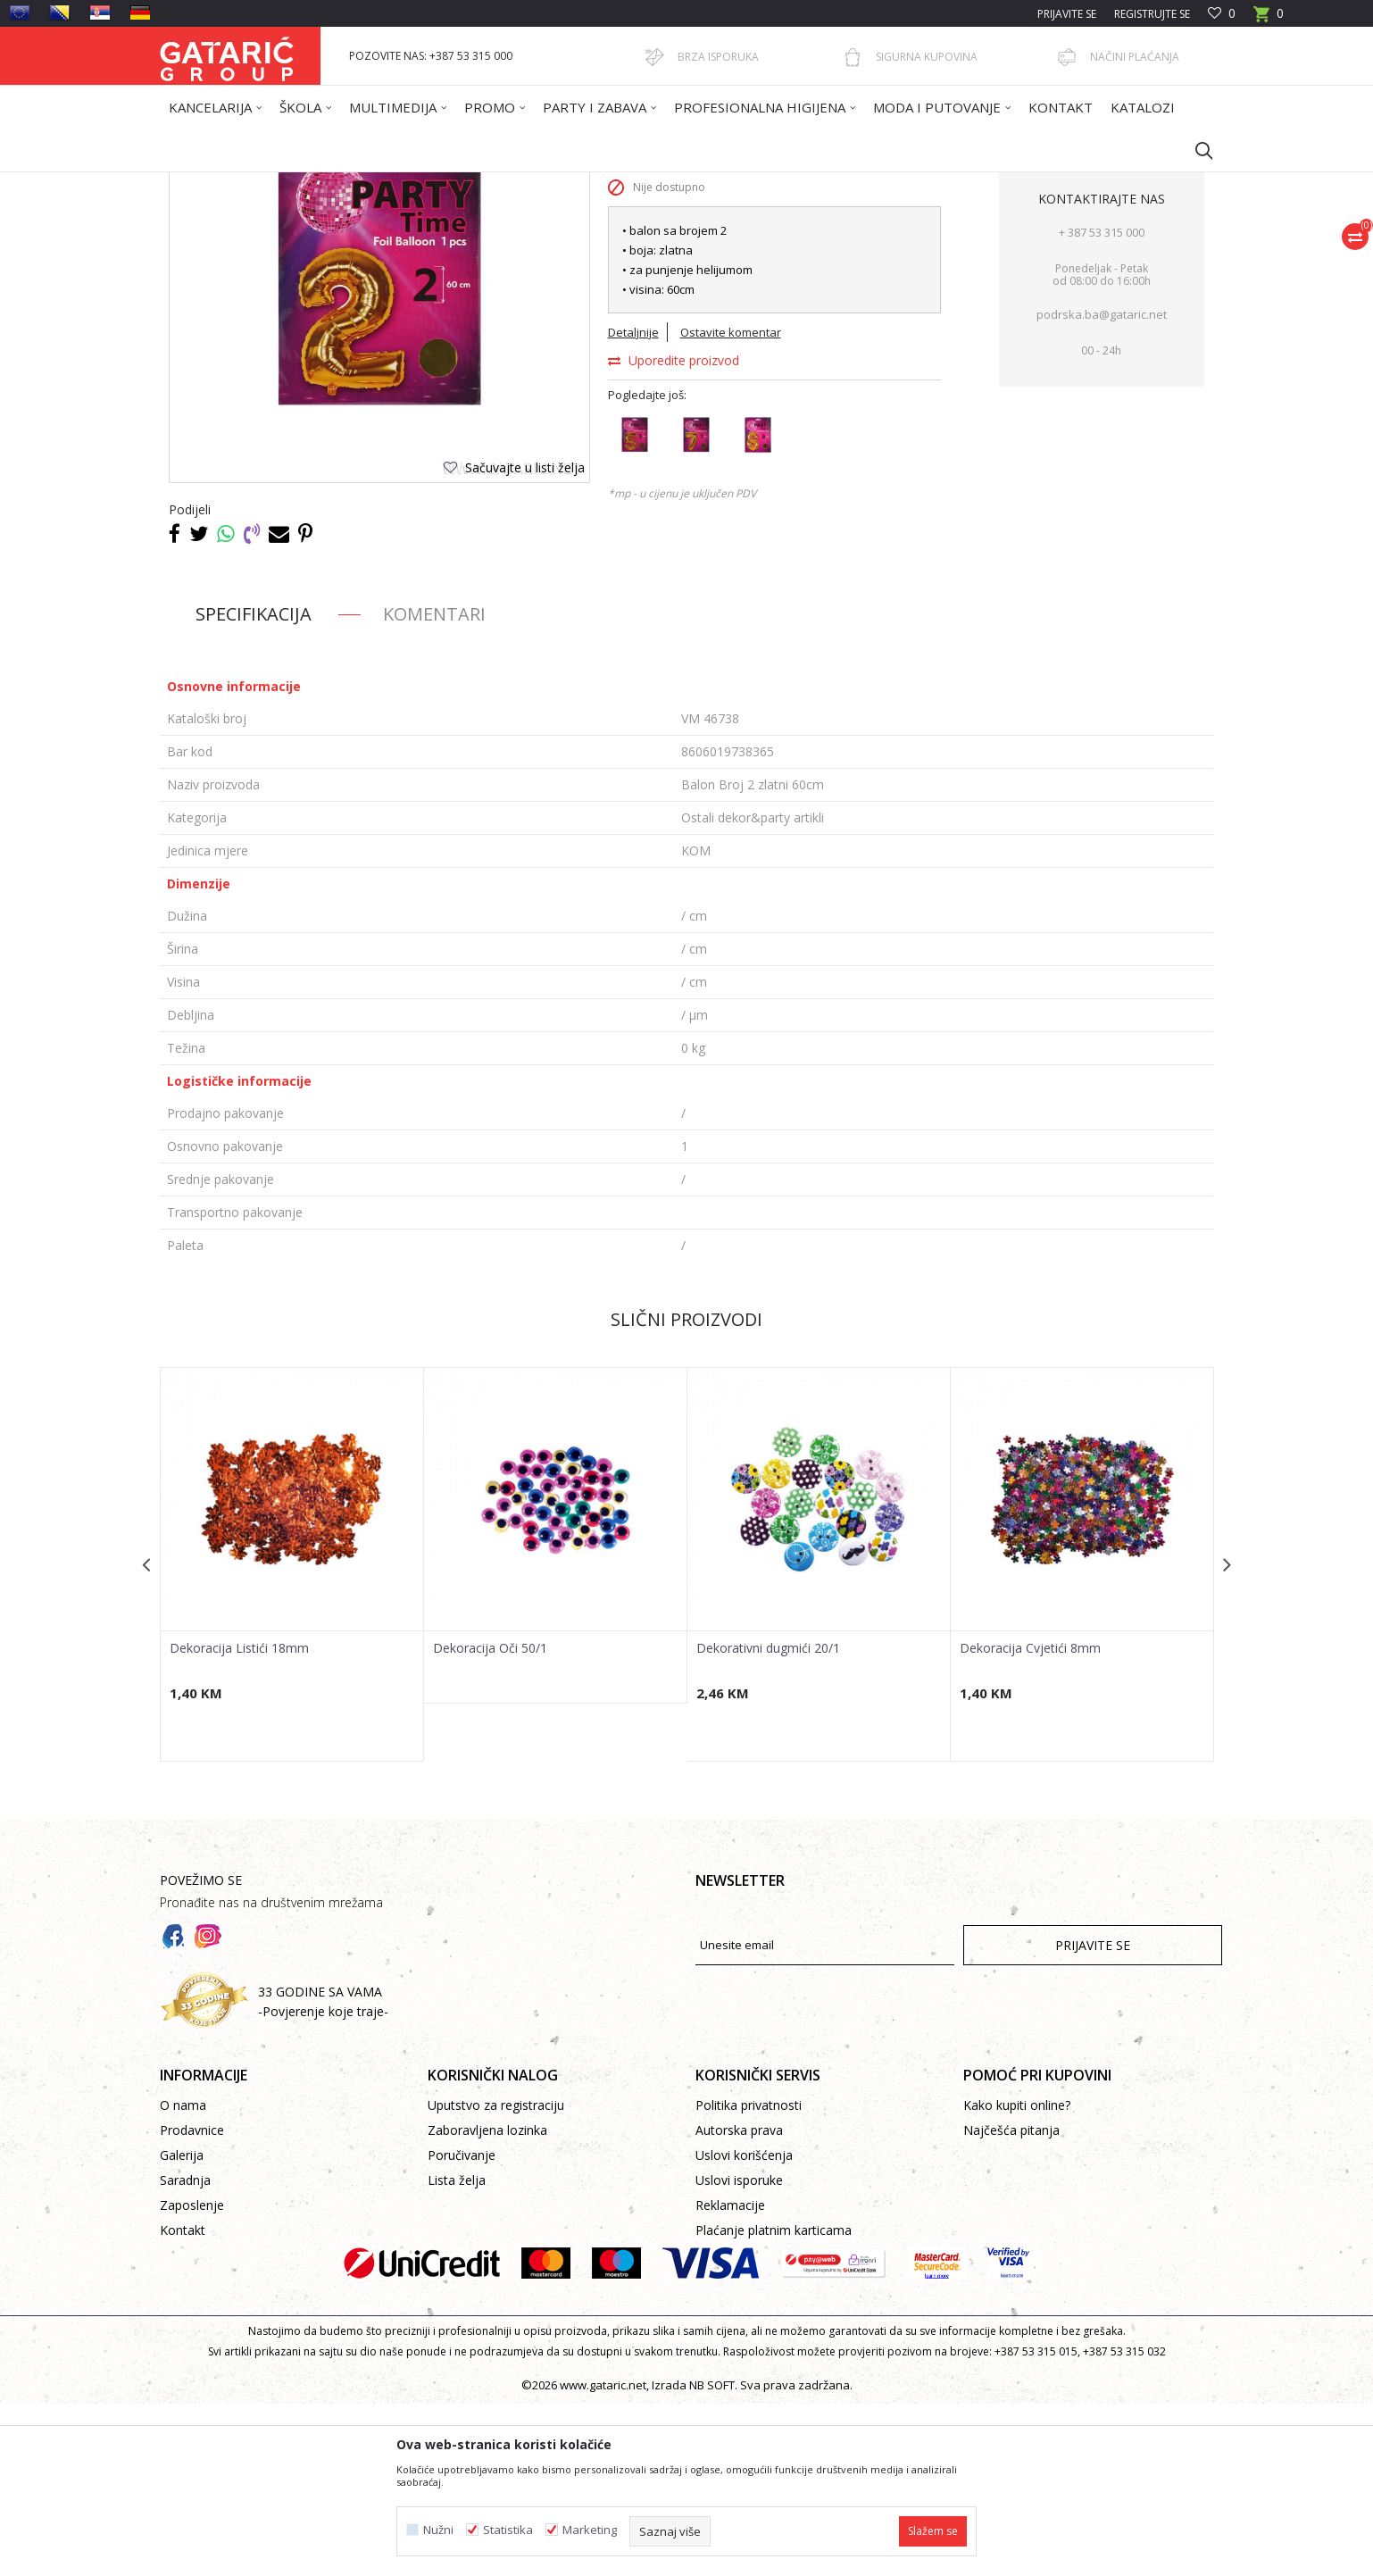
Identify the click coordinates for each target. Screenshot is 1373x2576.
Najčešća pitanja (1011, 2302)
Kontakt (182, 2402)
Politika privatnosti (748, 2277)
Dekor (388, 183)
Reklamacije (730, 2377)
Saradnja (185, 2352)
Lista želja (457, 2352)
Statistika (508, 2530)
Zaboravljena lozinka (487, 2302)
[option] (292, 1736)
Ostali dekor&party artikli (564, 183)
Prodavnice (192, 2302)
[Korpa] (1268, 19)
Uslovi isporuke (739, 2352)
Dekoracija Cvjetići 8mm (1030, 1821)
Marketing (589, 2530)
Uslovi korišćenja (744, 2327)
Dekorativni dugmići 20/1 (768, 1821)
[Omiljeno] (1222, 13)
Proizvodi (336, 183)
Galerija (182, 2327)
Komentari (434, 786)
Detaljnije (633, 504)
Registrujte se (1152, 13)
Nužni (438, 2530)
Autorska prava (739, 2302)
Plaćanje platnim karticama (773, 2402)
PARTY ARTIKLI (451, 183)
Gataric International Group (229, 183)
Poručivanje (461, 2327)
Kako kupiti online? (1016, 2277)
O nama (183, 2277)
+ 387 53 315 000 (1101, 404)
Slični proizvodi (686, 1492)
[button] (1195, 150)
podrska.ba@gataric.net (1101, 487)
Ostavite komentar (730, 504)
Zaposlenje (192, 2377)
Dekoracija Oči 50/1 (490, 1821)
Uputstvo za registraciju (496, 2277)
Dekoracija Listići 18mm (239, 1821)
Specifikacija (254, 786)
